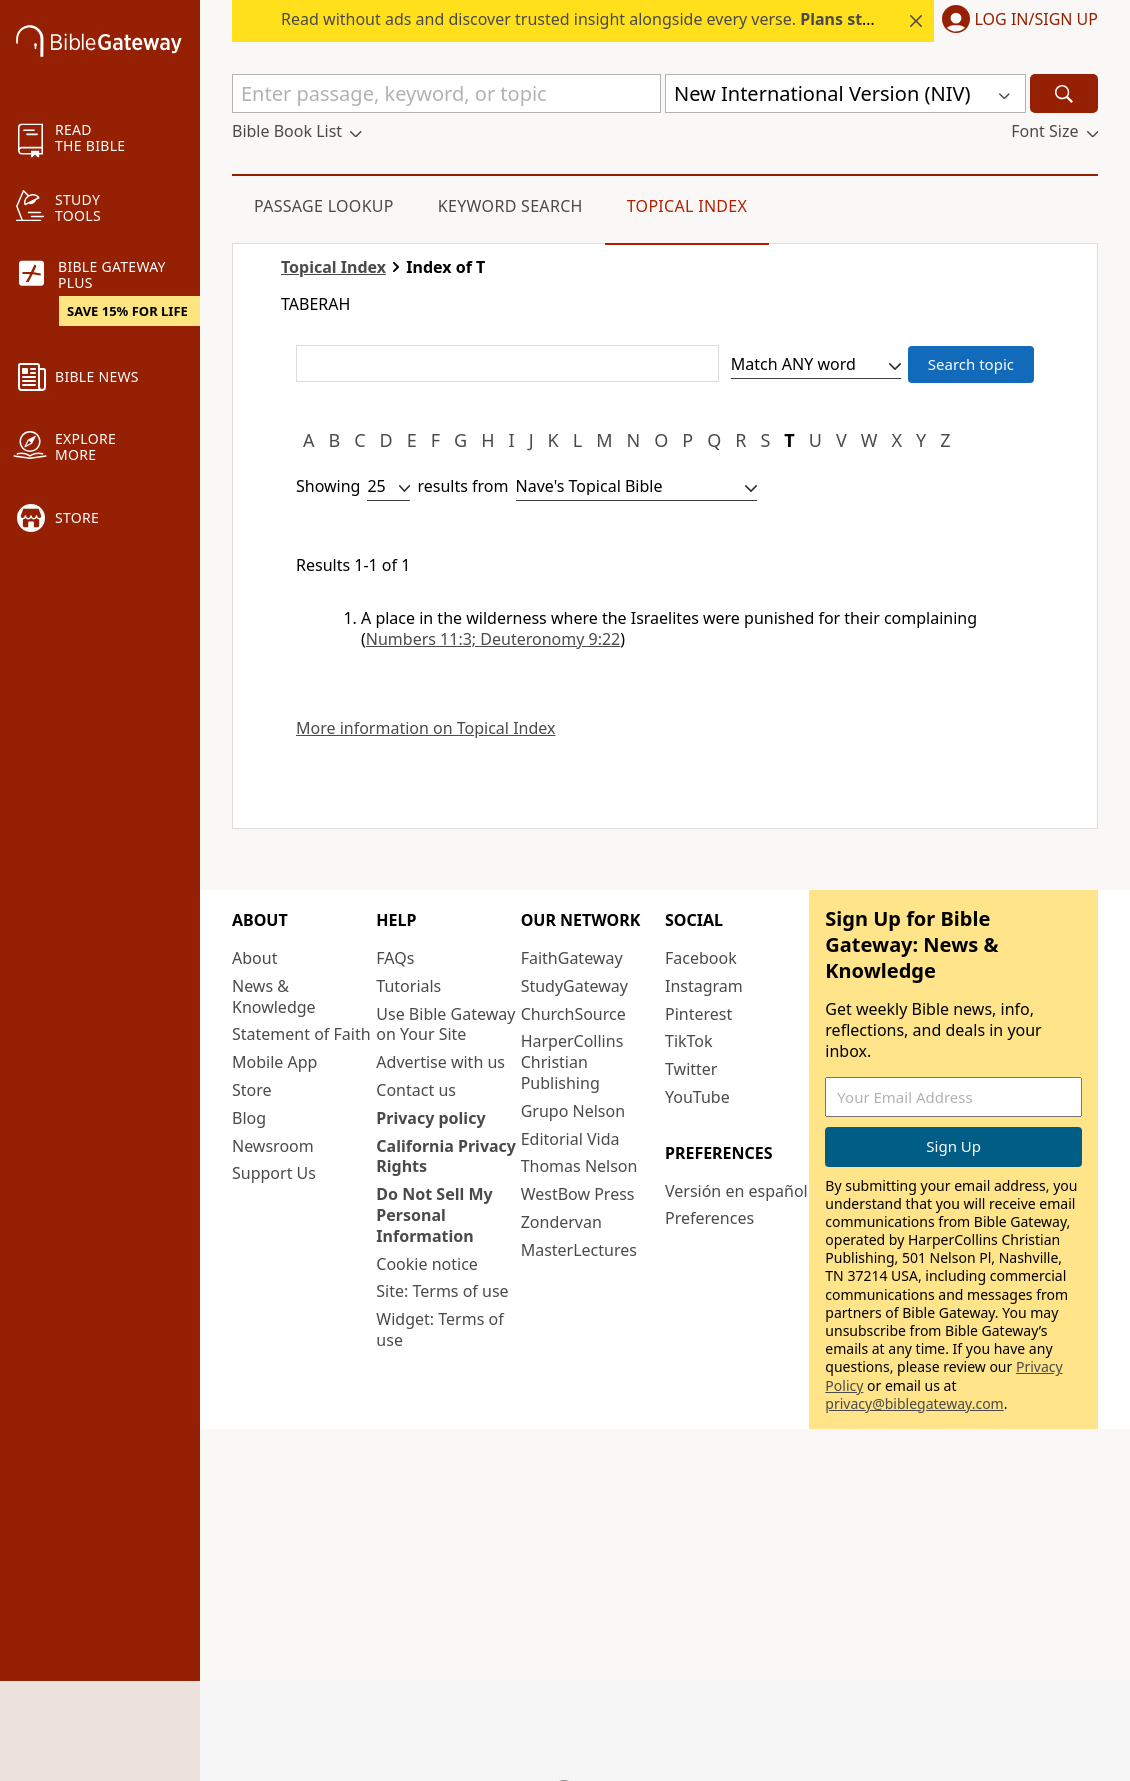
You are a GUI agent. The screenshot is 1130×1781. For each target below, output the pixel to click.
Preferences (709, 1218)
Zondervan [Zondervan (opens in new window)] (561, 1222)
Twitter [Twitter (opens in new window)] (691, 1069)
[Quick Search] (446, 93)
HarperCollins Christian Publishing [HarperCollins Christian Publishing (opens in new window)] (572, 1062)
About (254, 958)
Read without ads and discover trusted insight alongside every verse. (652, 19)
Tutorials (408, 986)
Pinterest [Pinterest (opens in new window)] (698, 1014)
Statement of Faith (301, 1034)
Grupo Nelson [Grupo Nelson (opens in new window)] (573, 1111)
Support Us (274, 1173)
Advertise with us (440, 1062)
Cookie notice (427, 1264)
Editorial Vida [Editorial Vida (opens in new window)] (570, 1139)
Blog (249, 1118)
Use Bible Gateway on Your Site (445, 1024)
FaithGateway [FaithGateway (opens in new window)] (572, 958)
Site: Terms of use (442, 1291)
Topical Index (687, 206)
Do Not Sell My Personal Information (434, 1215)
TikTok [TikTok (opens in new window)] (689, 1041)
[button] (1016, 21)
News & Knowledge (274, 996)
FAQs (395, 958)
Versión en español (736, 1191)
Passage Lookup (324, 206)
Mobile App (274, 1062)
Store (252, 1090)
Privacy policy (430, 1118)
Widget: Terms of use (439, 1329)
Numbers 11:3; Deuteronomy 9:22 (493, 639)
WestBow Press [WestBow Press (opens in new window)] (578, 1194)
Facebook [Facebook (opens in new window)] (701, 958)
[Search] (1064, 93)
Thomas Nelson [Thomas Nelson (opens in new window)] (579, 1166)
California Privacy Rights (446, 1156)
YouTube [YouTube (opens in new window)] (697, 1097)
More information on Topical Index (425, 728)
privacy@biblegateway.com (914, 1403)
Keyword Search (510, 206)
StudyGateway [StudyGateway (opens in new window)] (574, 986)
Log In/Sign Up (1036, 20)
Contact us (416, 1090)
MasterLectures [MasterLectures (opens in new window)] (579, 1250)
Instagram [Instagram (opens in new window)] (704, 986)
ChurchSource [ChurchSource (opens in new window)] (573, 1014)
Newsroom (273, 1146)
